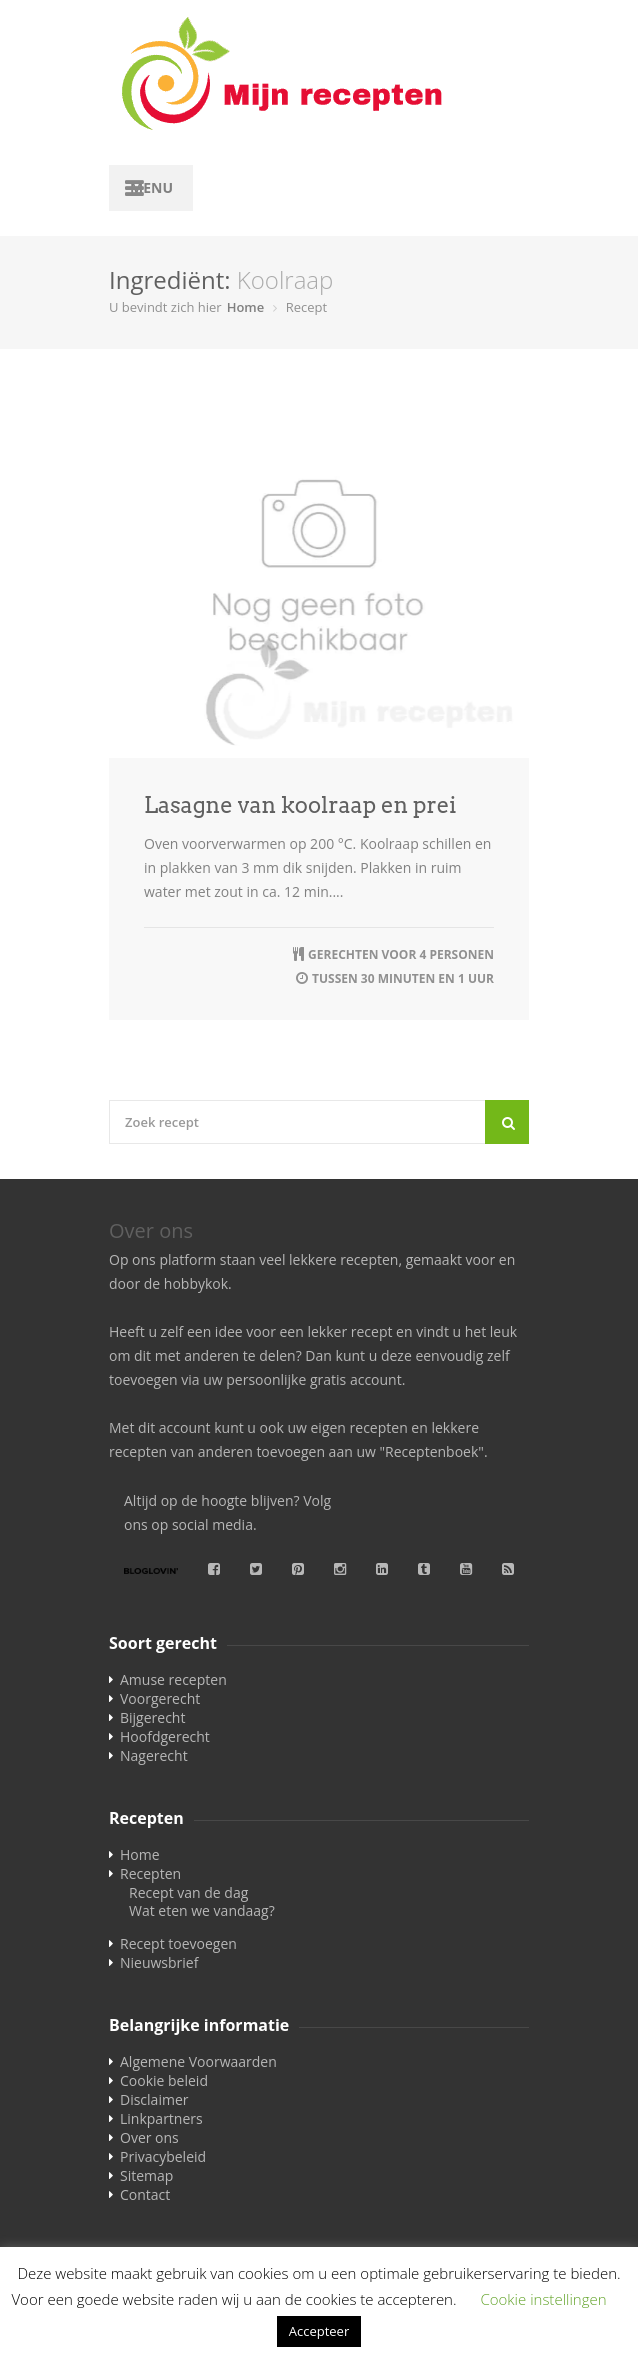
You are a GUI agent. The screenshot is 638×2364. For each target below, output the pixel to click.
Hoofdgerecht (165, 1736)
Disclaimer (154, 2099)
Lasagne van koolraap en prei (300, 805)
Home (246, 307)
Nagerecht (154, 1755)
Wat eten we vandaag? (202, 1910)
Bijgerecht (152, 1717)
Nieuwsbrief (159, 1962)
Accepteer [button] (319, 2331)
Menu (151, 187)
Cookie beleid (164, 2080)
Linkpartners (161, 2118)
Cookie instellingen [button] (543, 2299)
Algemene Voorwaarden (198, 2061)
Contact (145, 2194)
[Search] (507, 1122)
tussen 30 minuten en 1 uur (403, 978)
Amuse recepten (173, 1679)
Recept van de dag (188, 1892)
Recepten (150, 1873)
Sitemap (146, 2175)
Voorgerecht (160, 1698)
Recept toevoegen (178, 1943)
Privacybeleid (163, 2156)
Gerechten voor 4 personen (401, 954)
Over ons (149, 2137)
